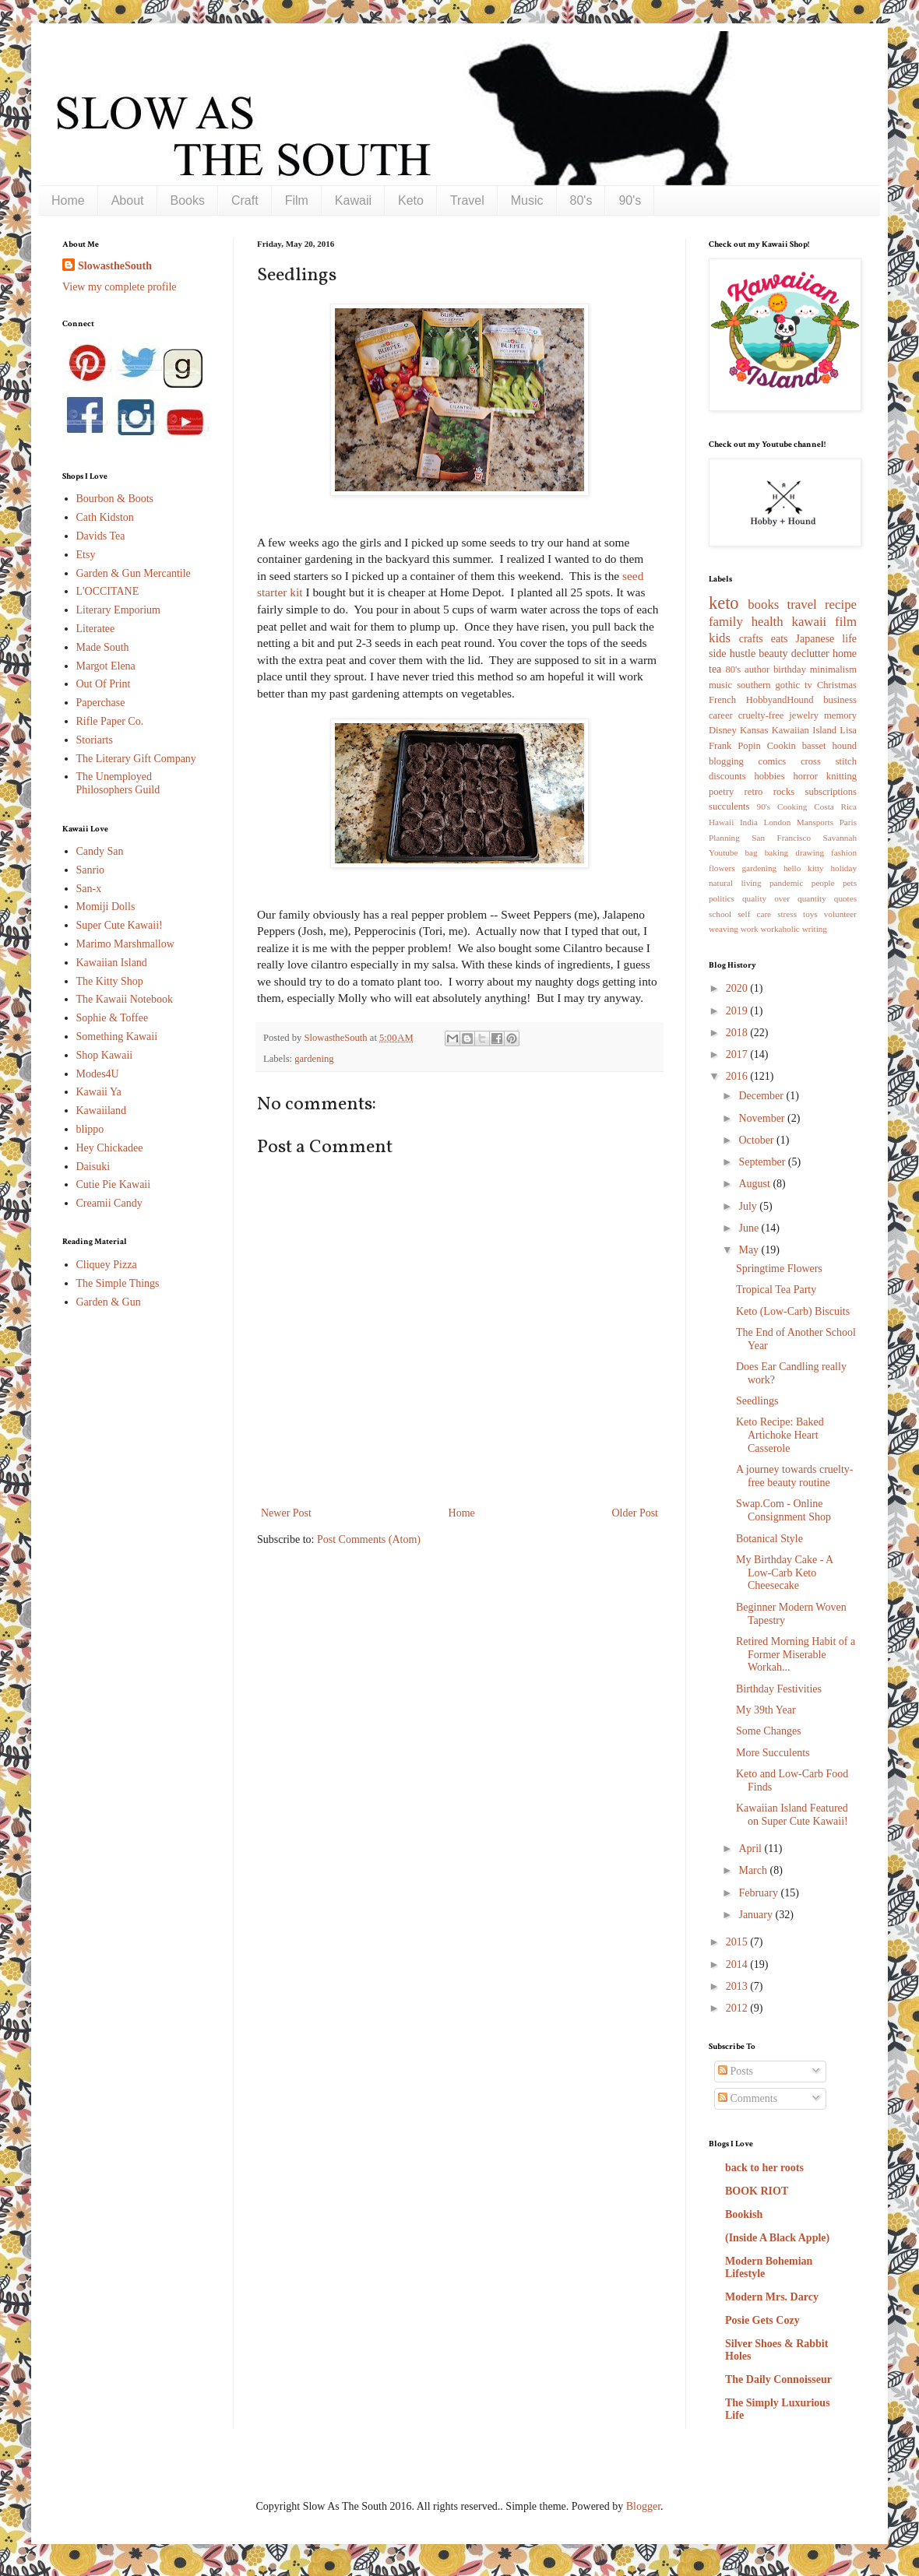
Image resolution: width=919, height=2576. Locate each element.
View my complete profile (119, 287)
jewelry (804, 715)
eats (779, 639)
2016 (738, 1076)
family (726, 621)
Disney (723, 730)
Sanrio (90, 870)
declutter (810, 653)
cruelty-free (761, 715)
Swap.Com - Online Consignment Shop (783, 1510)
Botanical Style (769, 1539)
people (823, 882)
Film (296, 200)
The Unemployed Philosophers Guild (118, 783)
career (721, 715)
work (750, 928)
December (762, 1096)
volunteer (840, 914)
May (749, 1250)
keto (724, 603)
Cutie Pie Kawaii (113, 1184)
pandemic (786, 882)
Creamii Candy (109, 1203)
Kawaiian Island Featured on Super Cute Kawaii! (792, 1814)
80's (581, 200)
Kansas (754, 730)
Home (68, 200)
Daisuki (93, 1166)
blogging (726, 761)
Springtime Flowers (779, 1268)
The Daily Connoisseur (778, 2379)
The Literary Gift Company (136, 758)
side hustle (732, 653)
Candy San (100, 851)
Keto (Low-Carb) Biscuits (793, 1311)
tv (808, 685)
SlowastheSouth (115, 266)
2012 (738, 2008)
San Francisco (781, 837)
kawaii (808, 621)
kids (720, 638)
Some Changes (768, 1731)
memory (840, 715)
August (755, 1184)
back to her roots (764, 2168)
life (849, 639)
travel (802, 604)
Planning (724, 837)
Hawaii (721, 822)
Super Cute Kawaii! (119, 925)
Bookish (743, 2214)
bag (751, 852)
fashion (844, 852)
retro (754, 791)
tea (715, 669)
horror (805, 776)
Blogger (643, 2506)
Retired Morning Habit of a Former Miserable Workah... (795, 1655)
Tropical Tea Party (776, 1289)
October (757, 1140)
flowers (722, 868)
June (749, 1228)
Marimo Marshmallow (125, 944)
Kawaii (353, 200)
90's (629, 200)
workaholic (780, 928)
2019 (738, 1011)
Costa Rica (835, 806)
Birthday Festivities (779, 1689)
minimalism (833, 669)
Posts (735, 2071)
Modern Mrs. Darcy (772, 2297)
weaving (723, 928)
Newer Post (286, 1513)
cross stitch (829, 761)
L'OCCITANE (107, 591)
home (845, 653)
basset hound (829, 745)
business (840, 699)
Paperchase (100, 702)
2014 (738, 1964)
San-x (89, 888)
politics (721, 898)
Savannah (840, 837)
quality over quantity (784, 898)
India (749, 822)
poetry (721, 791)
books (763, 604)
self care (754, 914)
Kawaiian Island (111, 962)
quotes (845, 898)
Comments (747, 2098)
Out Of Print (103, 684)
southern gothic (768, 685)
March (753, 1870)
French (722, 699)
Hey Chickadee (109, 1148)
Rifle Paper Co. (110, 721)
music (720, 685)
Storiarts (94, 740)
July (748, 1206)
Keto (411, 200)
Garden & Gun (108, 1302)
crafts (751, 639)
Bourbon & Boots (115, 498)
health (767, 621)
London (776, 822)
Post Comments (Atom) (369, 1539)
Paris (848, 822)
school (720, 914)
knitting (841, 776)
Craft (245, 200)
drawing (809, 852)
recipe (841, 604)
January (756, 1915)
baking (776, 852)
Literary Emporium (118, 610)
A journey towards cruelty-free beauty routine (794, 1476)
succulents (729, 806)
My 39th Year (766, 1710)
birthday (789, 669)
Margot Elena (106, 666)
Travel (467, 200)
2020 (738, 988)
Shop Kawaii (104, 1055)
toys (810, 914)
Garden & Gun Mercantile (133, 573)
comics (773, 761)
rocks (783, 791)
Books (188, 200)
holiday (843, 868)
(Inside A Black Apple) (777, 2238)
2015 (738, 1942)
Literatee (95, 628)
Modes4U (97, 1074)
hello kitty (803, 868)
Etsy (86, 555)
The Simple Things (118, 1283)
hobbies (769, 776)
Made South (102, 647)
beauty (773, 653)
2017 (738, 1054)
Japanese (815, 639)
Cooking (792, 806)
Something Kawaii (117, 1036)
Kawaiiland (101, 1110)
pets (850, 882)
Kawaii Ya (98, 1092)
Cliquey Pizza (106, 1264)
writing (814, 928)
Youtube (723, 852)
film (846, 621)
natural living (735, 882)
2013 (738, 1986)
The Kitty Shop (109, 981)
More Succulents (772, 1753)
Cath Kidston (105, 517)
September (762, 1162)
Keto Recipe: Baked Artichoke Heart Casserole (780, 1435)
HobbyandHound (780, 699)
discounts (727, 776)
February (759, 1893)
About (127, 200)
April (751, 1848)
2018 (738, 1032)
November (762, 1118)
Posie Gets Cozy (762, 2320)
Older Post (635, 1513)
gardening (313, 1058)
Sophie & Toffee (112, 1018)
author (757, 669)
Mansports (815, 822)
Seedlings (757, 1401)
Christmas (837, 685)
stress (787, 914)
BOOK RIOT (756, 2191)
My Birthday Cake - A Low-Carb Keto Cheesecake (784, 1573)
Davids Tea (100, 536)
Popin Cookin (766, 745)
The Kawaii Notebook (124, 999)
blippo (90, 1129)
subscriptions (831, 791)
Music (527, 200)
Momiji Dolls (106, 906)
